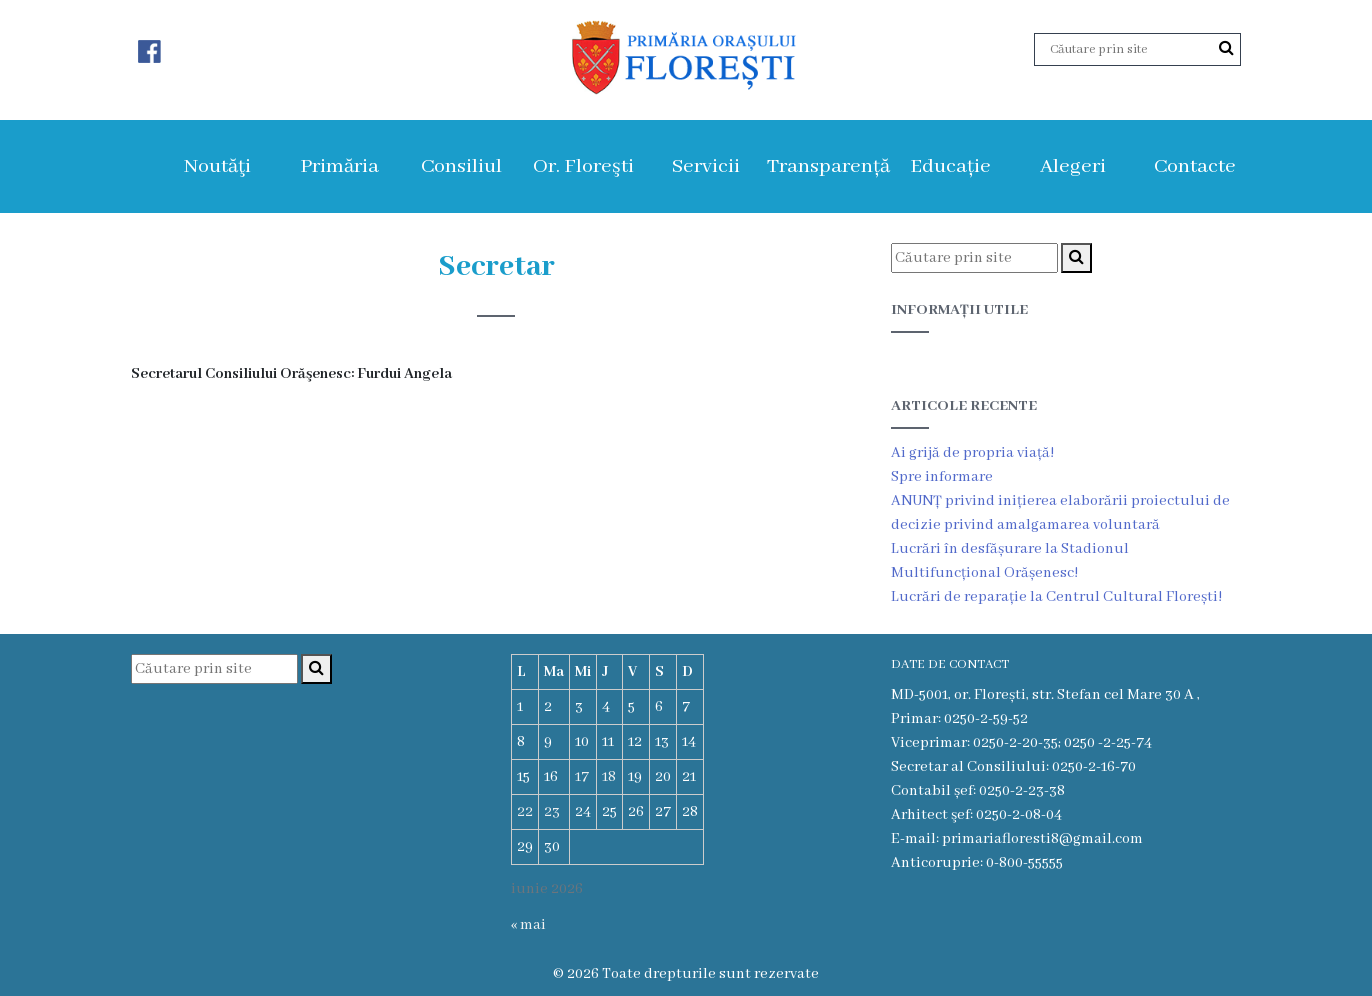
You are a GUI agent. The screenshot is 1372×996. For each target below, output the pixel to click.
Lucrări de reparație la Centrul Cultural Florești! (1056, 597)
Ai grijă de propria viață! (972, 453)
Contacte (1195, 166)
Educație (950, 166)
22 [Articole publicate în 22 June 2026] (525, 812)
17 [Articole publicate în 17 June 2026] (582, 777)
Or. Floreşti (583, 166)
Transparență (828, 166)
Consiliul (461, 166)
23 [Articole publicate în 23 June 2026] (552, 812)
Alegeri (1073, 166)
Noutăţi (217, 166)
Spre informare (942, 477)
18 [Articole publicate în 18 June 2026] (609, 777)
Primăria (339, 166)
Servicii (706, 166)
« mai (528, 925)
